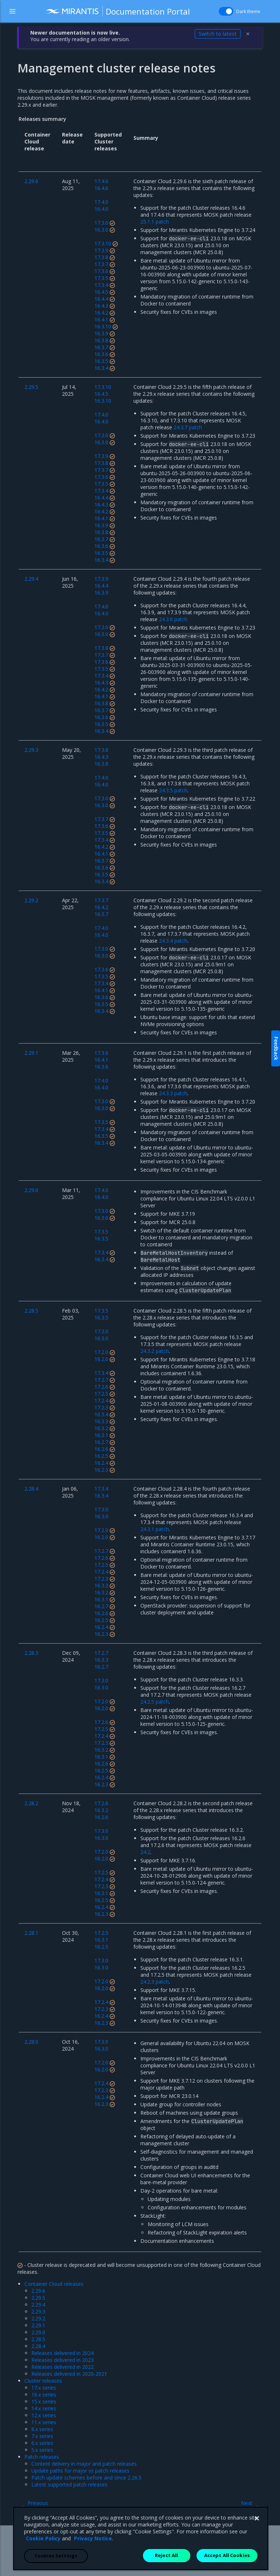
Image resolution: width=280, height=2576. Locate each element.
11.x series (43, 2422)
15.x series (43, 2401)
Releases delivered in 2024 (62, 2353)
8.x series (42, 2429)
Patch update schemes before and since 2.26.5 (86, 2477)
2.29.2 (38, 2318)
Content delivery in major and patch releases (84, 2463)
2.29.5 (38, 2297)
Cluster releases (43, 2380)
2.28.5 (38, 2339)
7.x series (42, 2436)
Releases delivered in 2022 (62, 2366)
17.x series (43, 2387)
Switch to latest (218, 33)
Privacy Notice (93, 2558)
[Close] (257, 2538)
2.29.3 (38, 2311)
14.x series (43, 2408)
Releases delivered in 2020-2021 (69, 2373)
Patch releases (41, 2456)
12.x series (43, 2415)
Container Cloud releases (53, 2283)
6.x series (42, 2442)
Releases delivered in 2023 (62, 2359)
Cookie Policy (43, 2558)
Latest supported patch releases (69, 2484)
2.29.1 (38, 2325)
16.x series (43, 2394)
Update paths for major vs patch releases (80, 2470)
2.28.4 (38, 2346)
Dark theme (248, 11)
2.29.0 (38, 2332)
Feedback (276, 1048)
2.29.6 (38, 2290)
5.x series (42, 2449)
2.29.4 (38, 2304)
